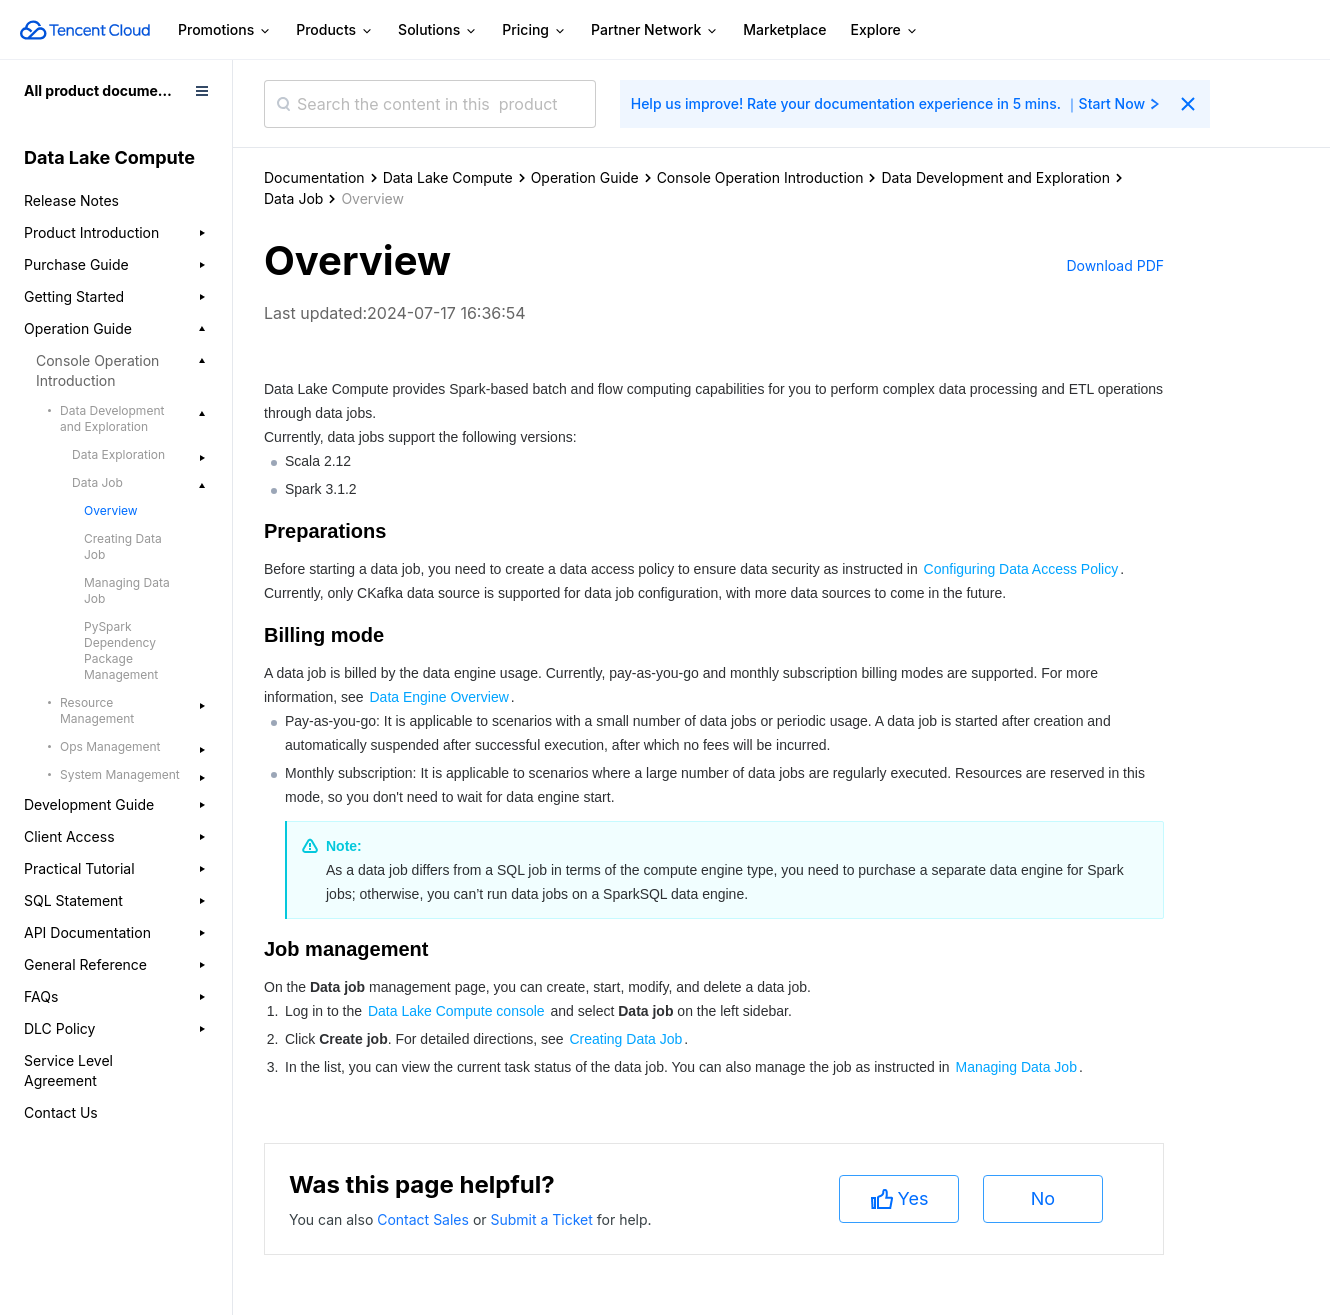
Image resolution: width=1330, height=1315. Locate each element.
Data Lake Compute (448, 177)
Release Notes (71, 200)
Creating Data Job (123, 546)
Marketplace (784, 29)
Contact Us (61, 1112)
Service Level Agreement (68, 1070)
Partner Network (655, 30)
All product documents (101, 90)
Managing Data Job (127, 590)
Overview (111, 510)
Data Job (293, 198)
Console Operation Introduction (760, 177)
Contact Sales (425, 1219)
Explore (885, 30)
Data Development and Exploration (995, 177)
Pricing (534, 30)
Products (335, 30)
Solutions (438, 30)
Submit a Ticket (543, 1219)
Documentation (314, 177)
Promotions (225, 30)
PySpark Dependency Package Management (121, 650)
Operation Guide (585, 177)
